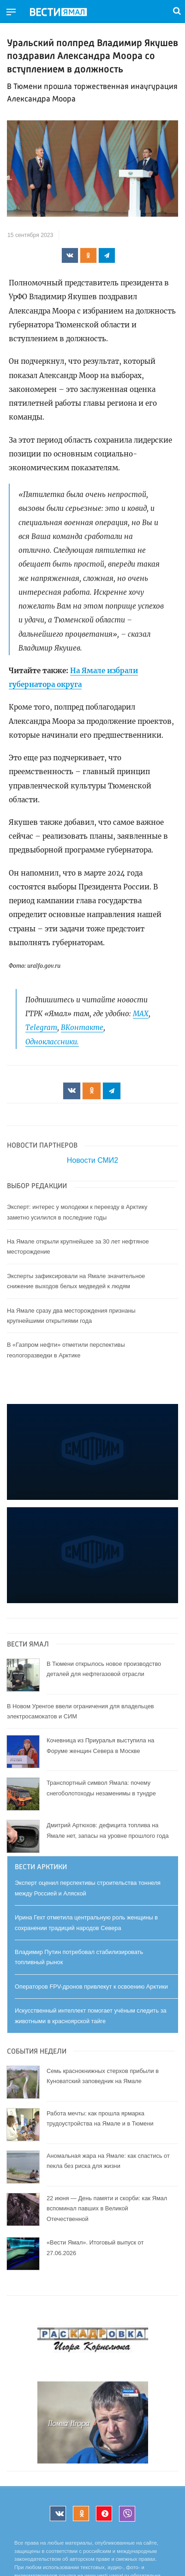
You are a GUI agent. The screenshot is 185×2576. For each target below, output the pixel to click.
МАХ (141, 1013)
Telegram (41, 1027)
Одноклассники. (52, 1041)
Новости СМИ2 (92, 1160)
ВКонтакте (82, 1027)
